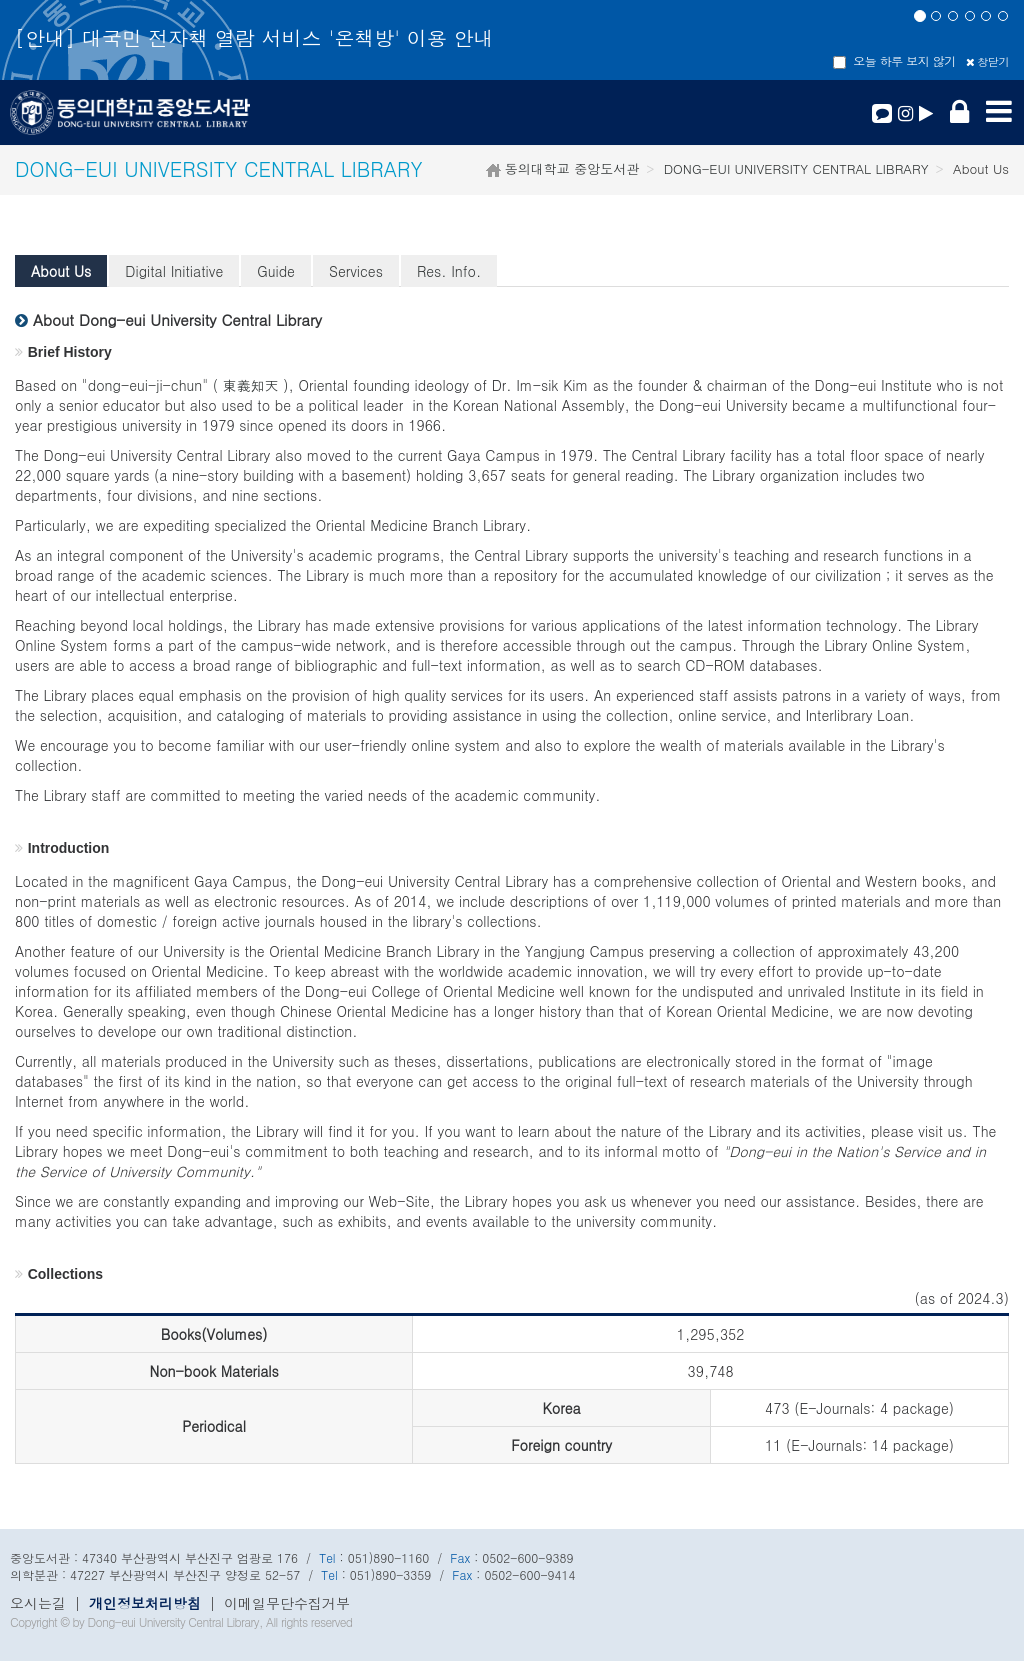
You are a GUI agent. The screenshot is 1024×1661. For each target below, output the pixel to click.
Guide (276, 271)
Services (356, 271)
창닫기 (987, 61)
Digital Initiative (174, 271)
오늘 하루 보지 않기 (894, 60)
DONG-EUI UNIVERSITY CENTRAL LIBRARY (796, 168)
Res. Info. (449, 271)
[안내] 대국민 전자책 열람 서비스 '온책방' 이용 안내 (254, 37)
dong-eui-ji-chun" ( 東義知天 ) (188, 385)
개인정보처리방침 (145, 1603)
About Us (61, 271)
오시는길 (38, 1603)
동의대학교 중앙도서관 (570, 168)
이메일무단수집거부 (287, 1603)
